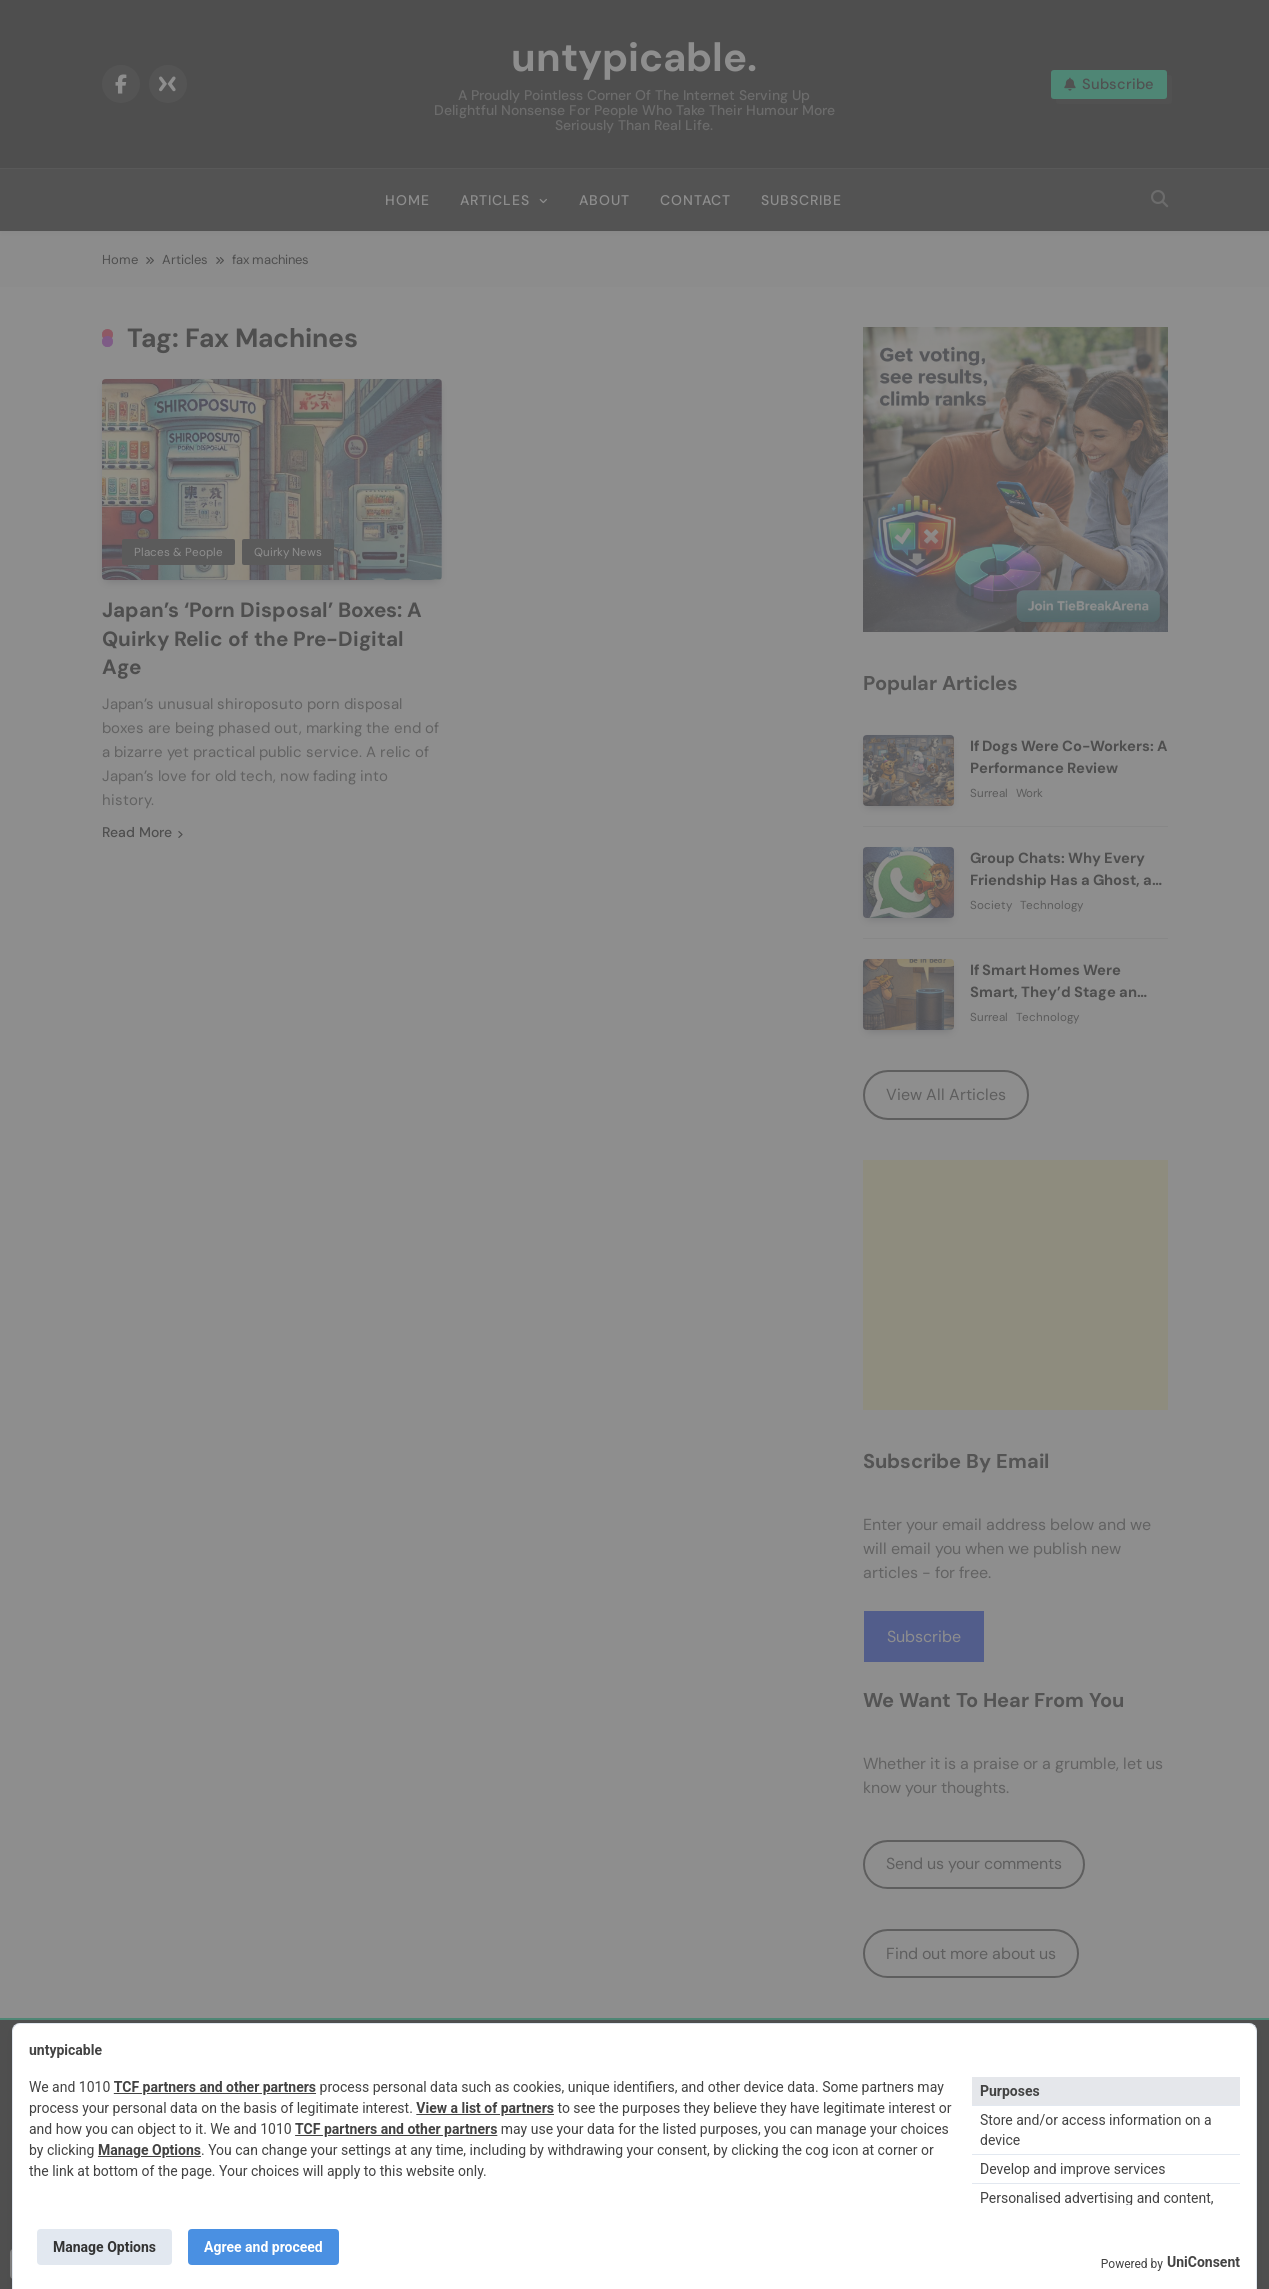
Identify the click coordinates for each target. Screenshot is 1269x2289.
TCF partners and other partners (215, 2087)
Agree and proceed (263, 2247)
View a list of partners (485, 2108)
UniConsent (1203, 2262)
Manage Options (149, 2150)
